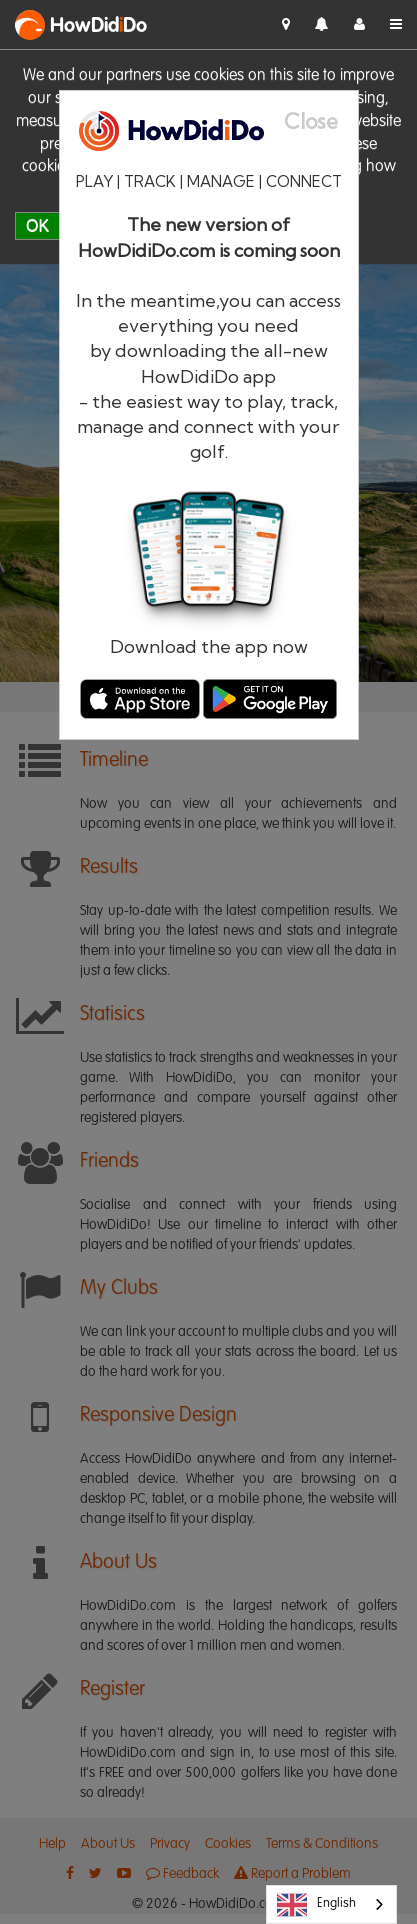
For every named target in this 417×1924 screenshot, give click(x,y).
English (316, 1905)
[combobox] (331, 1904)
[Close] (321, 121)
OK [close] (37, 225)
